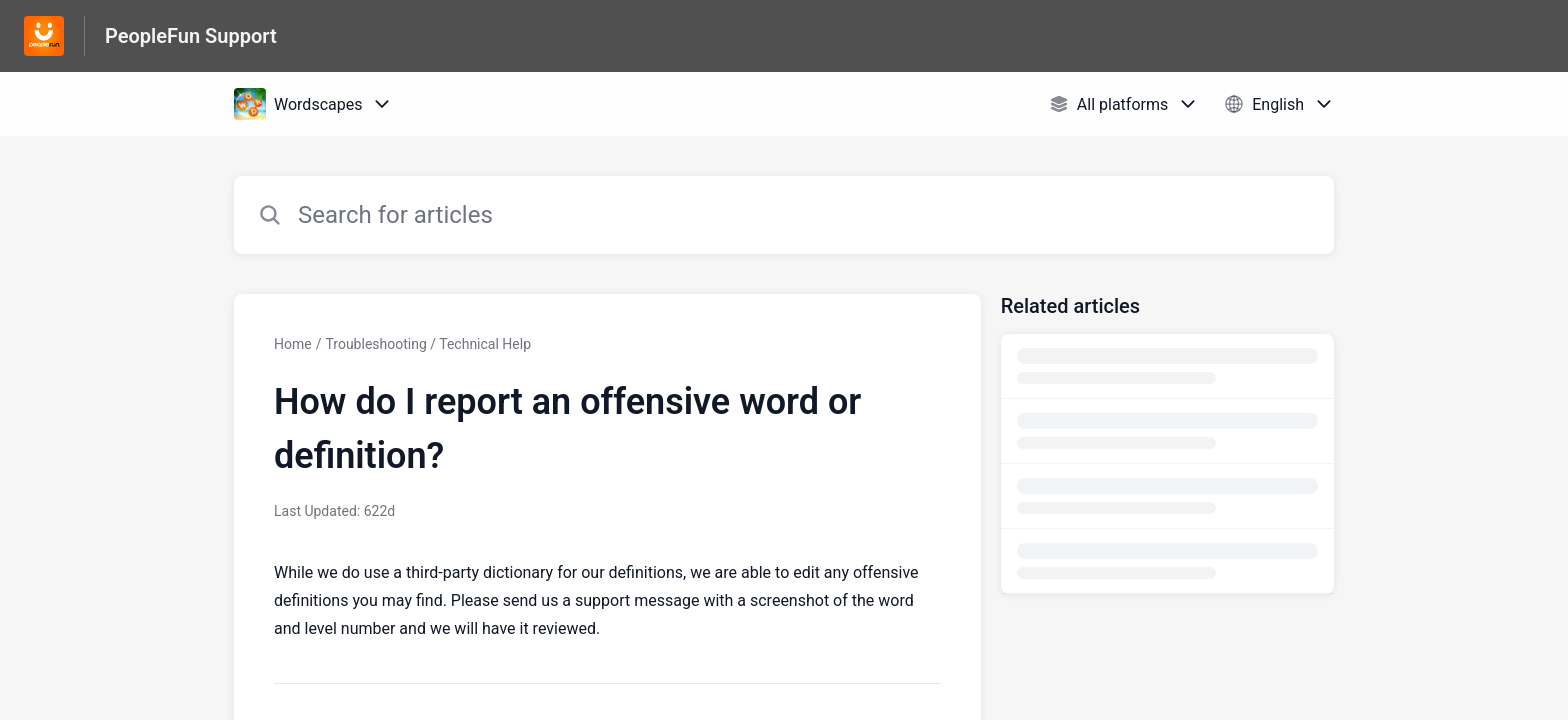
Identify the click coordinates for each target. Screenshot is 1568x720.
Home (293, 344)
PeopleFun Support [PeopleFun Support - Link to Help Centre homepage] (191, 36)
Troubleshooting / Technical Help (428, 344)
